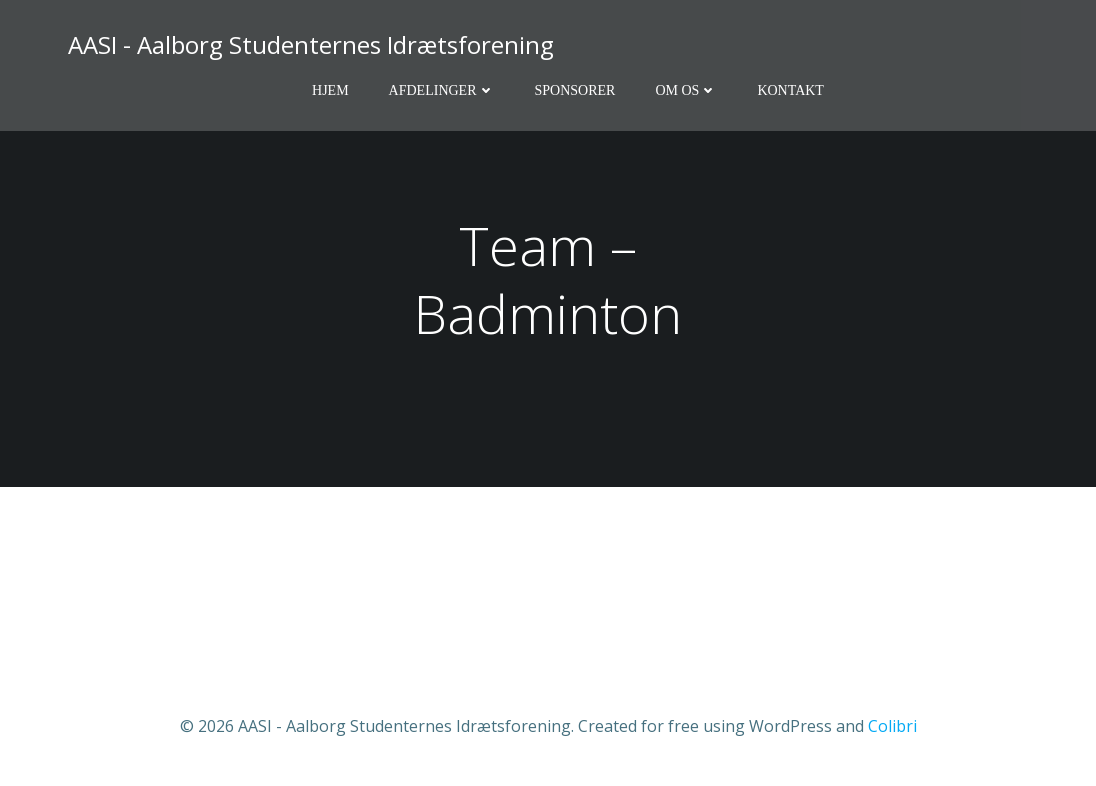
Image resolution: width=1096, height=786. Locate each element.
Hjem (330, 90)
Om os (686, 90)
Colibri (892, 726)
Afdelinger (442, 90)
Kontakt (790, 90)
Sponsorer (575, 90)
